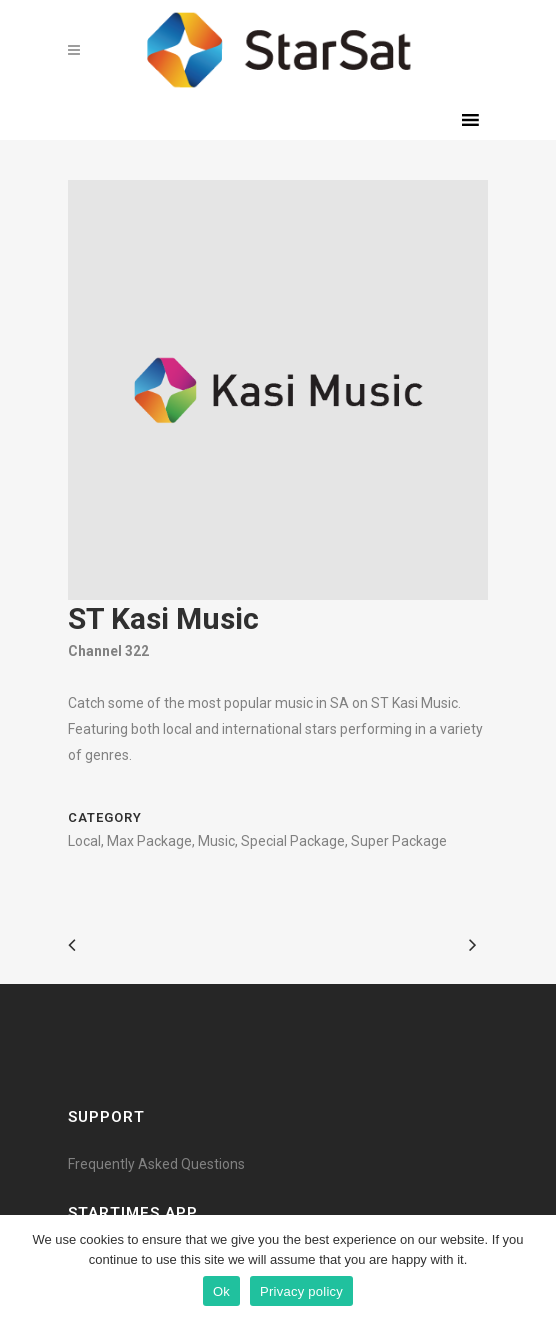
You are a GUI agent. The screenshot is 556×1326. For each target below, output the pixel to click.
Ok (221, 1291)
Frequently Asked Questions (156, 1164)
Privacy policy (301, 1291)
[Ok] (531, 1271)
